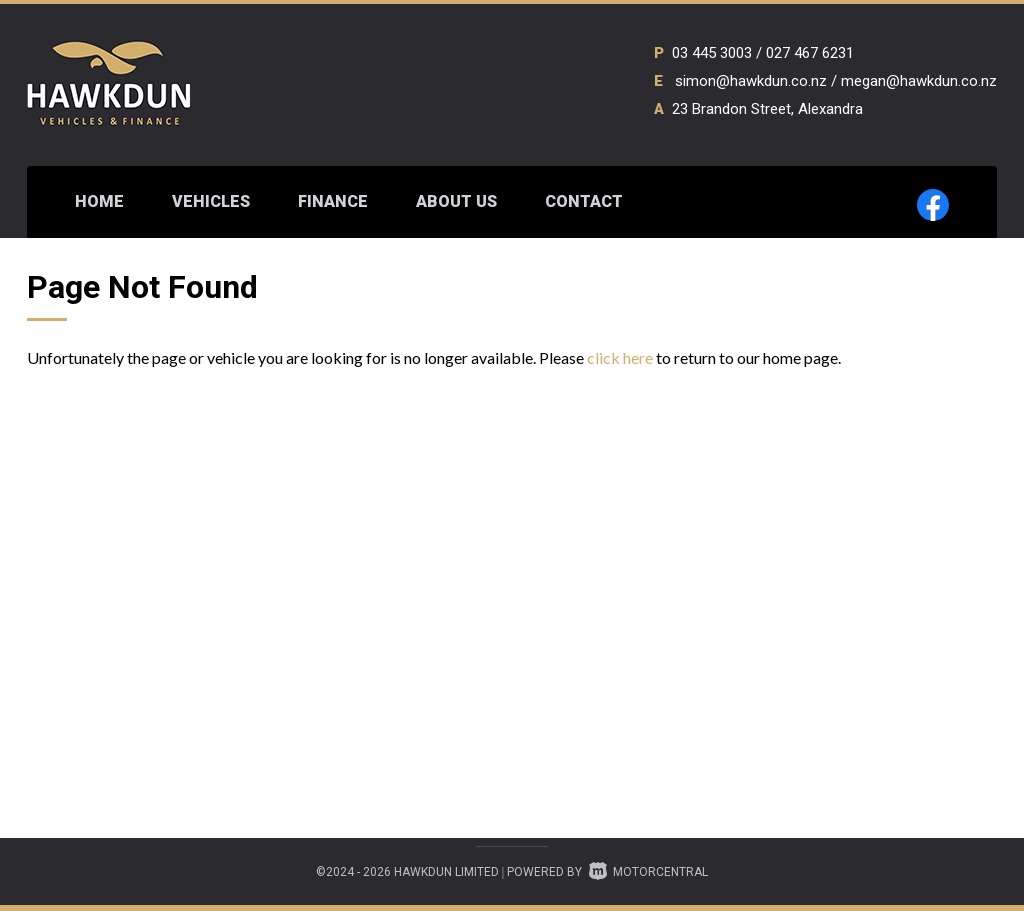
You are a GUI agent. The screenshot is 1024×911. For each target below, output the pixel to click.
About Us (456, 201)
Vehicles (211, 201)
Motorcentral (648, 872)
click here (620, 357)
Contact (584, 201)
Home (99, 201)
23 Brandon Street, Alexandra (767, 109)
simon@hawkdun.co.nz (751, 81)
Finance (333, 201)
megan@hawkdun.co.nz (919, 81)
